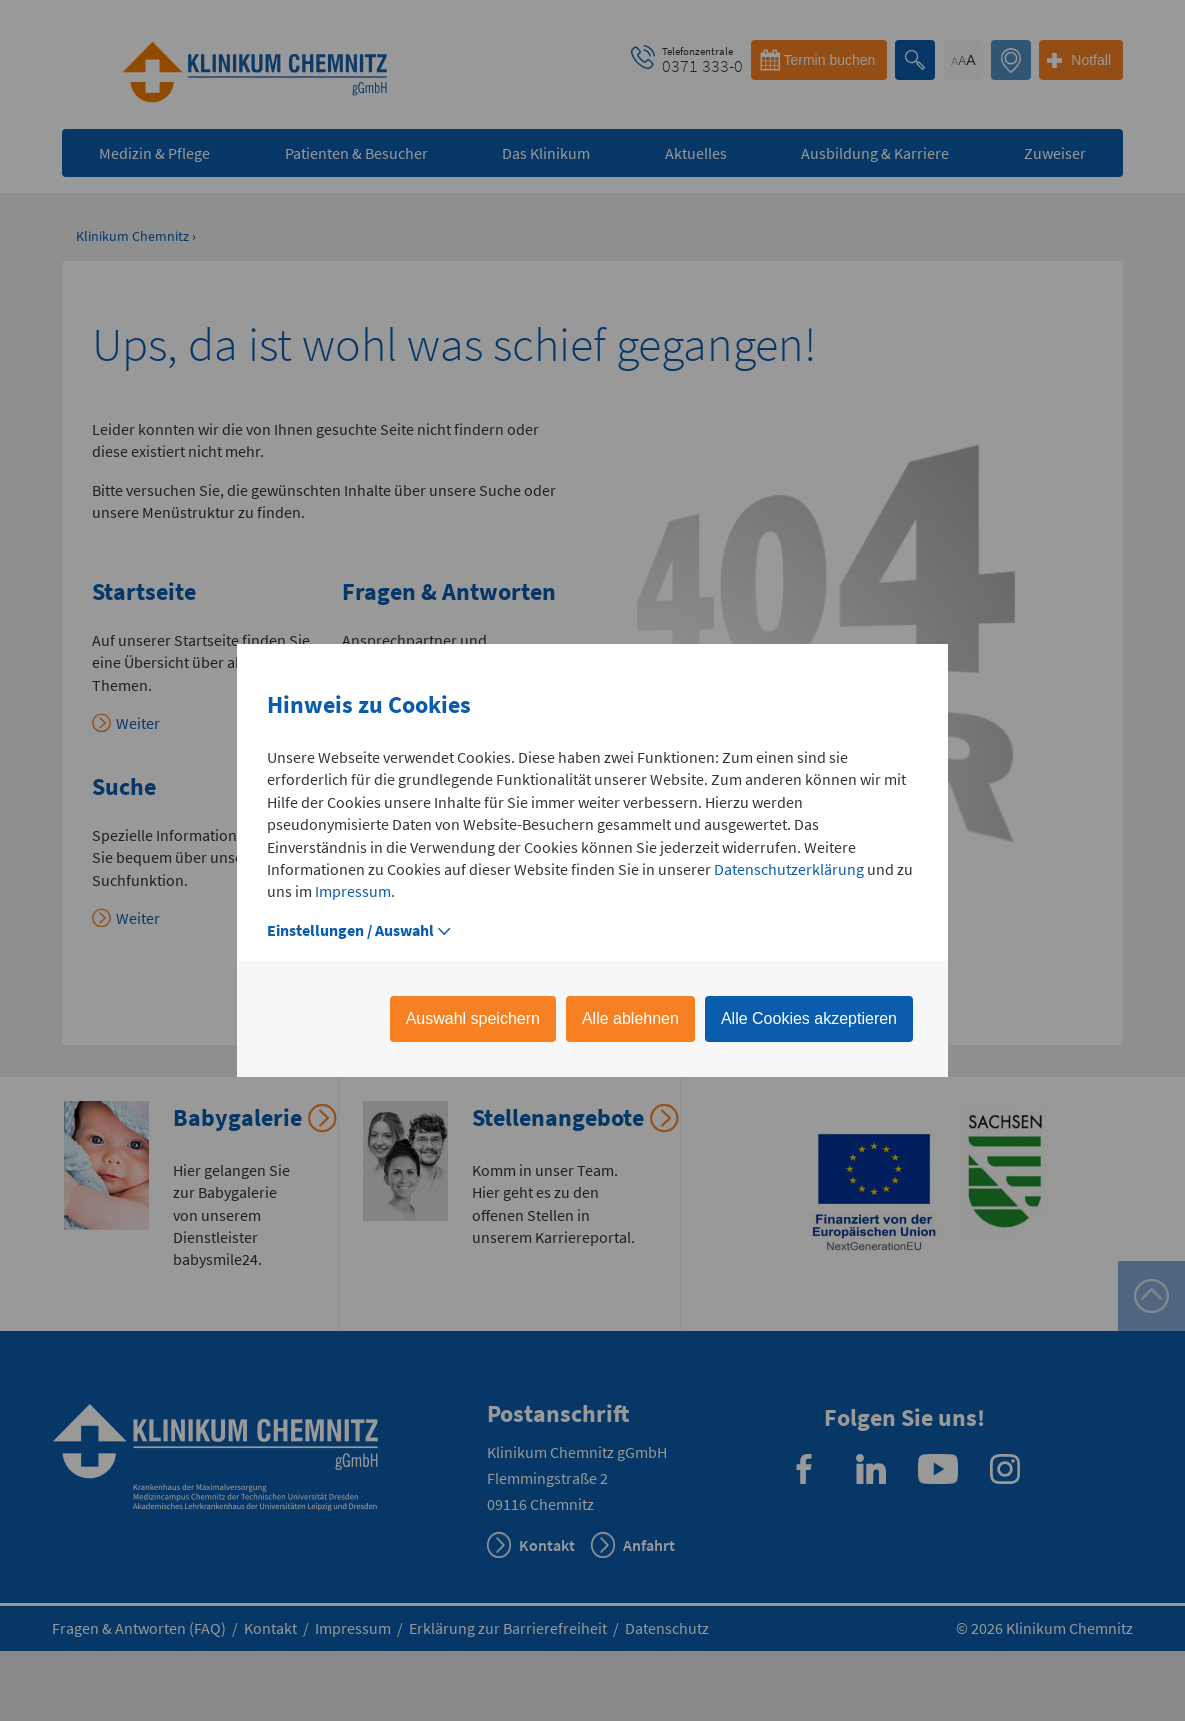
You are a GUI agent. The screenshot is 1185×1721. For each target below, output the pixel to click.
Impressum (353, 891)
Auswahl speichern (473, 1018)
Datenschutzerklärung (789, 869)
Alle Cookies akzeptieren (809, 1018)
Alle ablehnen (630, 1018)
